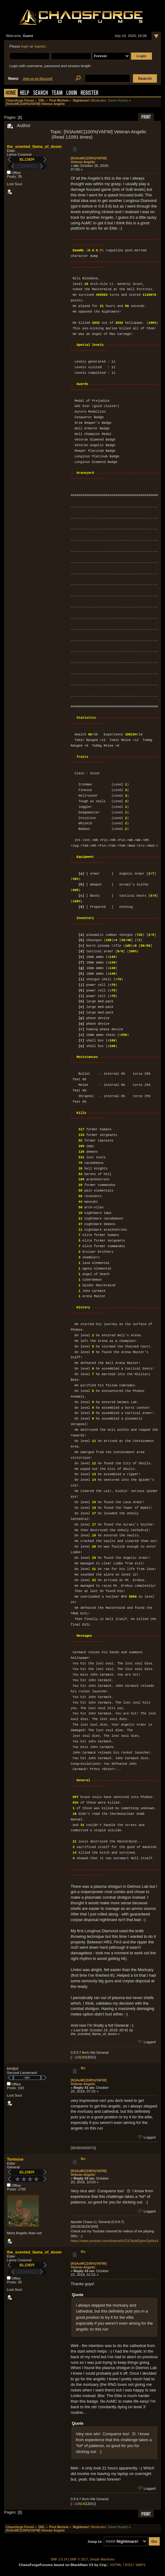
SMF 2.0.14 (59, 2559)
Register (89, 93)
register (40, 46)
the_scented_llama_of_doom (34, 146)
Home (11, 93)
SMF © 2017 (79, 2559)
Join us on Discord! (38, 78)
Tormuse (15, 2159)
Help (24, 93)
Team (57, 93)
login (25, 46)
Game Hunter (117, 100)
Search (40, 93)
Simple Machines (102, 2559)
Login (71, 93)
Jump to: (95, 2541)
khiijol (12, 2068)
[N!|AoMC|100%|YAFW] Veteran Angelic (88, 160)
